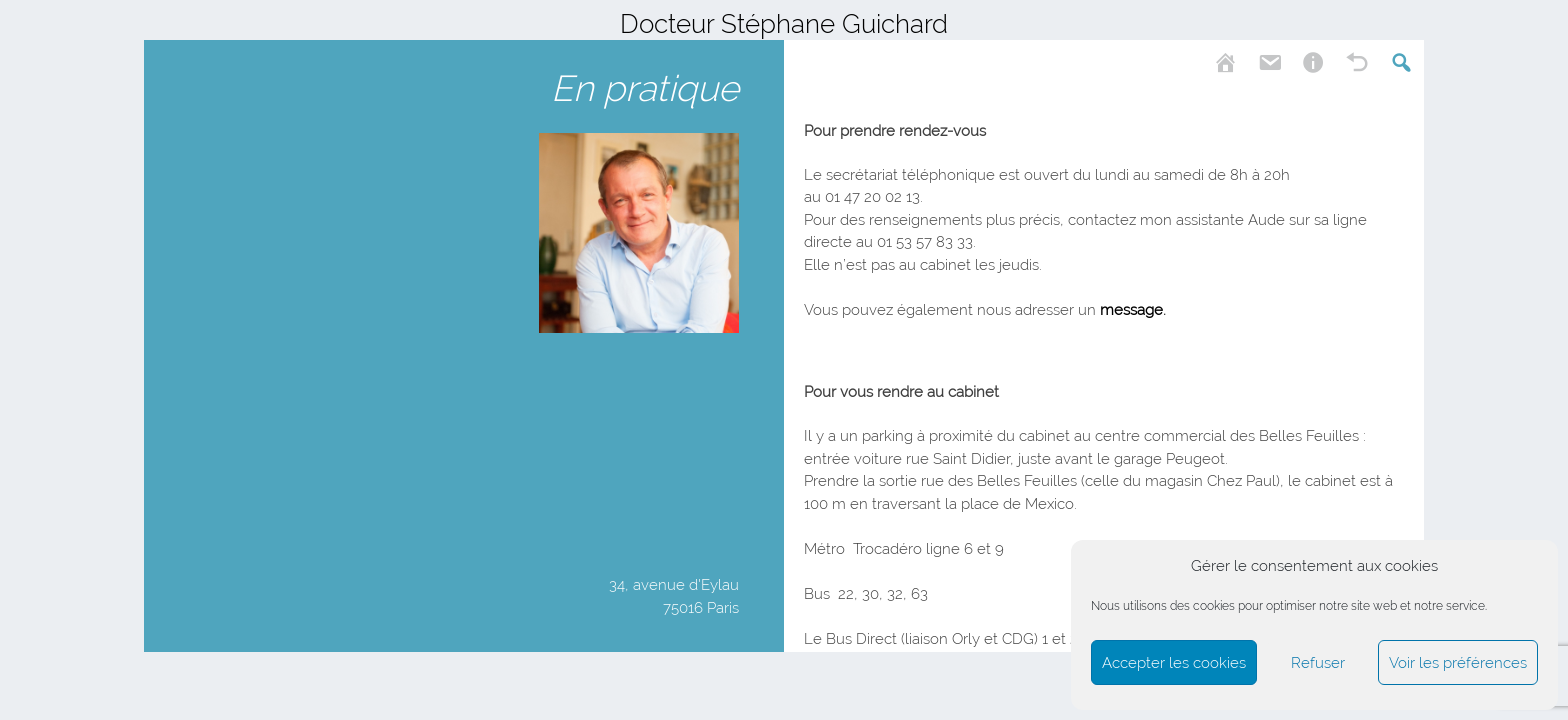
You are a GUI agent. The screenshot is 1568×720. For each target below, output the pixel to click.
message (1131, 310)
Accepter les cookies (1174, 663)
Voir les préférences (1458, 663)
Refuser (1318, 663)
